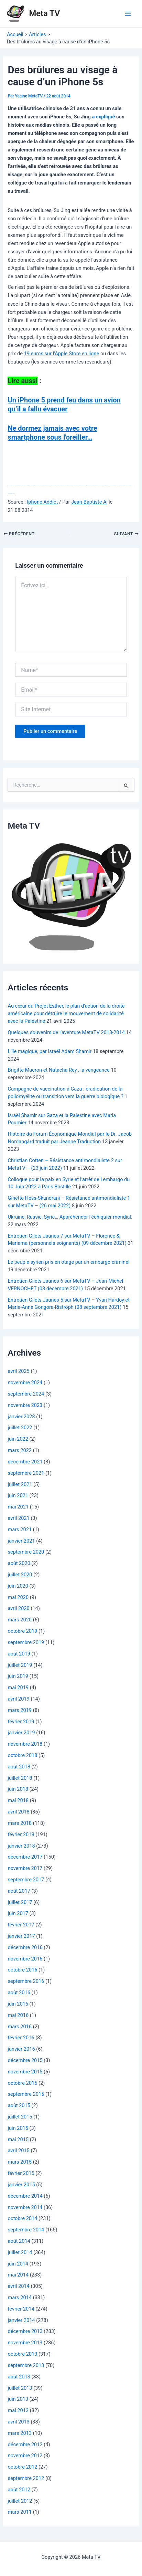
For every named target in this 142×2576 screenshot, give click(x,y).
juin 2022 (18, 1439)
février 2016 (21, 2037)
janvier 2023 (21, 1416)
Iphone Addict (42, 502)
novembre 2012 (25, 2455)
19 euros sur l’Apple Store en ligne (61, 353)
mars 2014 (20, 2297)
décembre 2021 (25, 1462)
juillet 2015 (20, 2117)
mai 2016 (18, 2015)
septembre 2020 (26, 1552)
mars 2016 (20, 2026)
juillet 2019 (20, 1665)
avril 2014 (18, 2286)
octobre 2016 (22, 1970)
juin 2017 (18, 1913)
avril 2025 (18, 1371)
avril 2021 (18, 1518)
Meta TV (44, 13)
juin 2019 (18, 1676)
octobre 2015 (22, 2083)
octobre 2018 (22, 1755)
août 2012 (19, 2489)
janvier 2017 (21, 1936)
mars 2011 (20, 2512)
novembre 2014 (25, 2207)
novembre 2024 (25, 1382)
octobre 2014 (22, 2218)
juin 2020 (18, 1586)
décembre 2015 (25, 2060)
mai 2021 (18, 1507)
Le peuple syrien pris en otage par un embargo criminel (68, 1262)
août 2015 (19, 2105)
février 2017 (21, 1925)
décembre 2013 (25, 2331)
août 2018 (19, 1767)
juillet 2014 (20, 2252)
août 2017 (19, 1891)
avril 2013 (18, 2422)
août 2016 (19, 1992)
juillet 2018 (20, 1778)
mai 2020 (18, 1597)
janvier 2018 (21, 1846)
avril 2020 (18, 1608)
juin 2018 (18, 1789)
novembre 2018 (25, 1744)
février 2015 (21, 2173)
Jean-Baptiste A (88, 502)
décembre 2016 (25, 1947)
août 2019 (19, 1654)
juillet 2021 (20, 1484)
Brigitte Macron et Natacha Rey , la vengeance (58, 1070)
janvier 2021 (21, 1541)
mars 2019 (20, 1710)
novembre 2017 (25, 1868)
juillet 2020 (20, 1574)
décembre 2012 (25, 2444)
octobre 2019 (22, 1631)
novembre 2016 (25, 1959)
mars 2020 (20, 1620)
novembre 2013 (25, 2343)
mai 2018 (18, 1800)
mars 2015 (20, 2162)
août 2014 (19, 2241)
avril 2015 (18, 2150)
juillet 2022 (20, 1427)
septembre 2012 (26, 2478)
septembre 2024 (26, 1394)
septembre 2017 (26, 1879)
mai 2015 (18, 2139)
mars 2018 (20, 1823)
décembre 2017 (25, 1857)
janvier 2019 (21, 1732)
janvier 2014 (21, 2320)
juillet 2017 (20, 1902)
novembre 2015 (25, 2072)
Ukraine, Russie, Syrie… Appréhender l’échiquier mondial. (70, 1217)
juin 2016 (18, 2004)
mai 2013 (18, 2410)
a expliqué (103, 117)
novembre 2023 (25, 1405)
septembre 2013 (26, 2365)
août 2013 (19, 2377)
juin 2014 (18, 2264)
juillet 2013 (20, 2388)
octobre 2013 (22, 2354)
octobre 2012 (22, 2467)
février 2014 (21, 2309)
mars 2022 (20, 1450)
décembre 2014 (25, 2196)
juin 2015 (18, 2128)
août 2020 (19, 1563)
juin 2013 (18, 2399)
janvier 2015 (21, 2184)
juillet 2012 (20, 2501)
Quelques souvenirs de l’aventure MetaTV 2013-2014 (66, 1032)
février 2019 (21, 1721)
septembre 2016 (26, 1981)
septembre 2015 (26, 2094)
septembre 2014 (26, 2230)
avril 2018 (18, 1812)
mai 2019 (18, 1687)
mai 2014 (18, 2275)
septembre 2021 (26, 1473)
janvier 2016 (21, 2049)
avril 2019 (18, 1699)
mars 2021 (20, 1529)
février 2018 (21, 1834)
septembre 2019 (26, 1642)
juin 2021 (18, 1495)
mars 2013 (20, 2433)
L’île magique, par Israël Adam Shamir (49, 1051)
